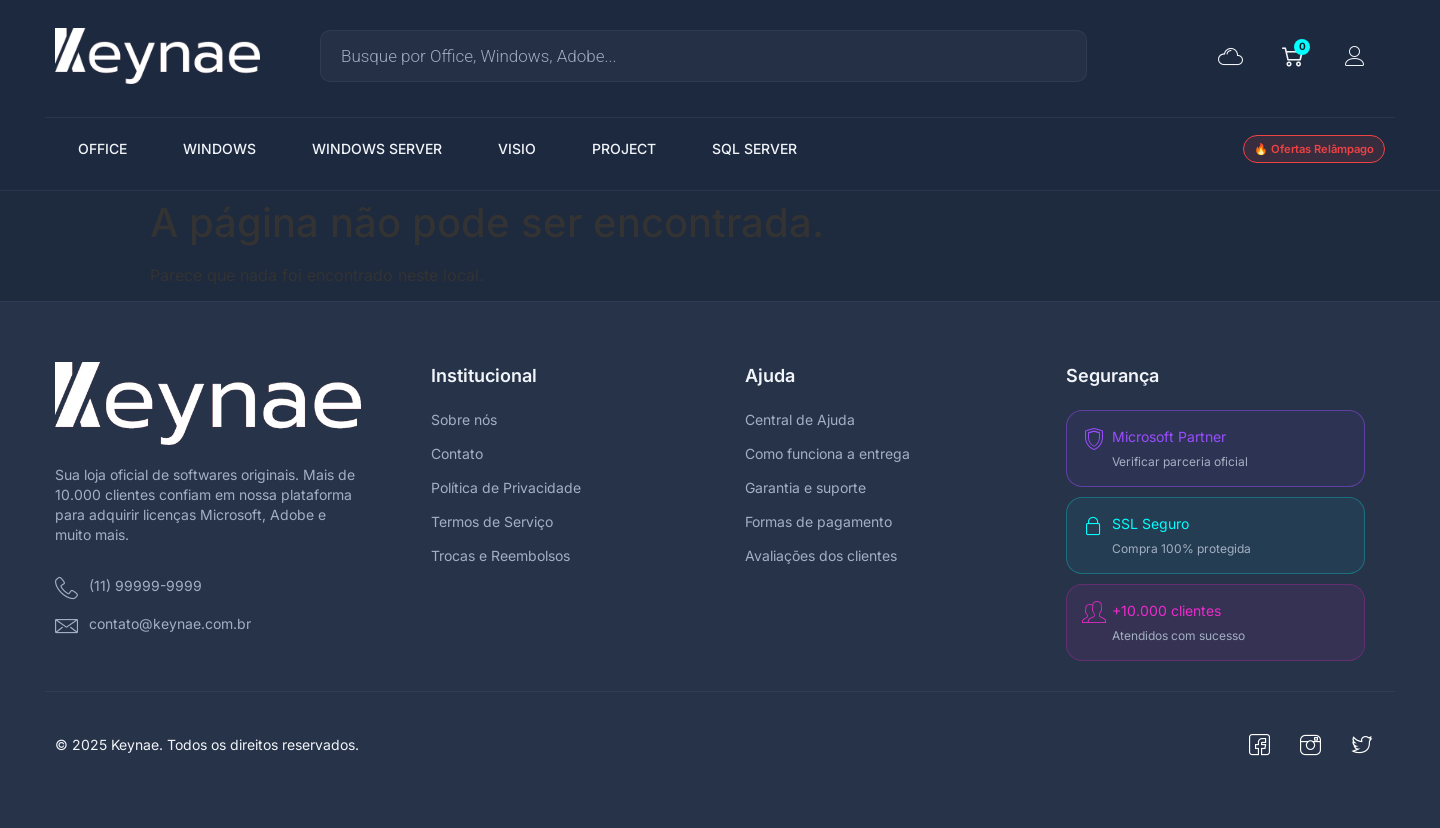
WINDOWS (219, 148)
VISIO (517, 148)
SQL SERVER (754, 148)
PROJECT (624, 148)
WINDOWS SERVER (377, 148)
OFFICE (102, 148)
